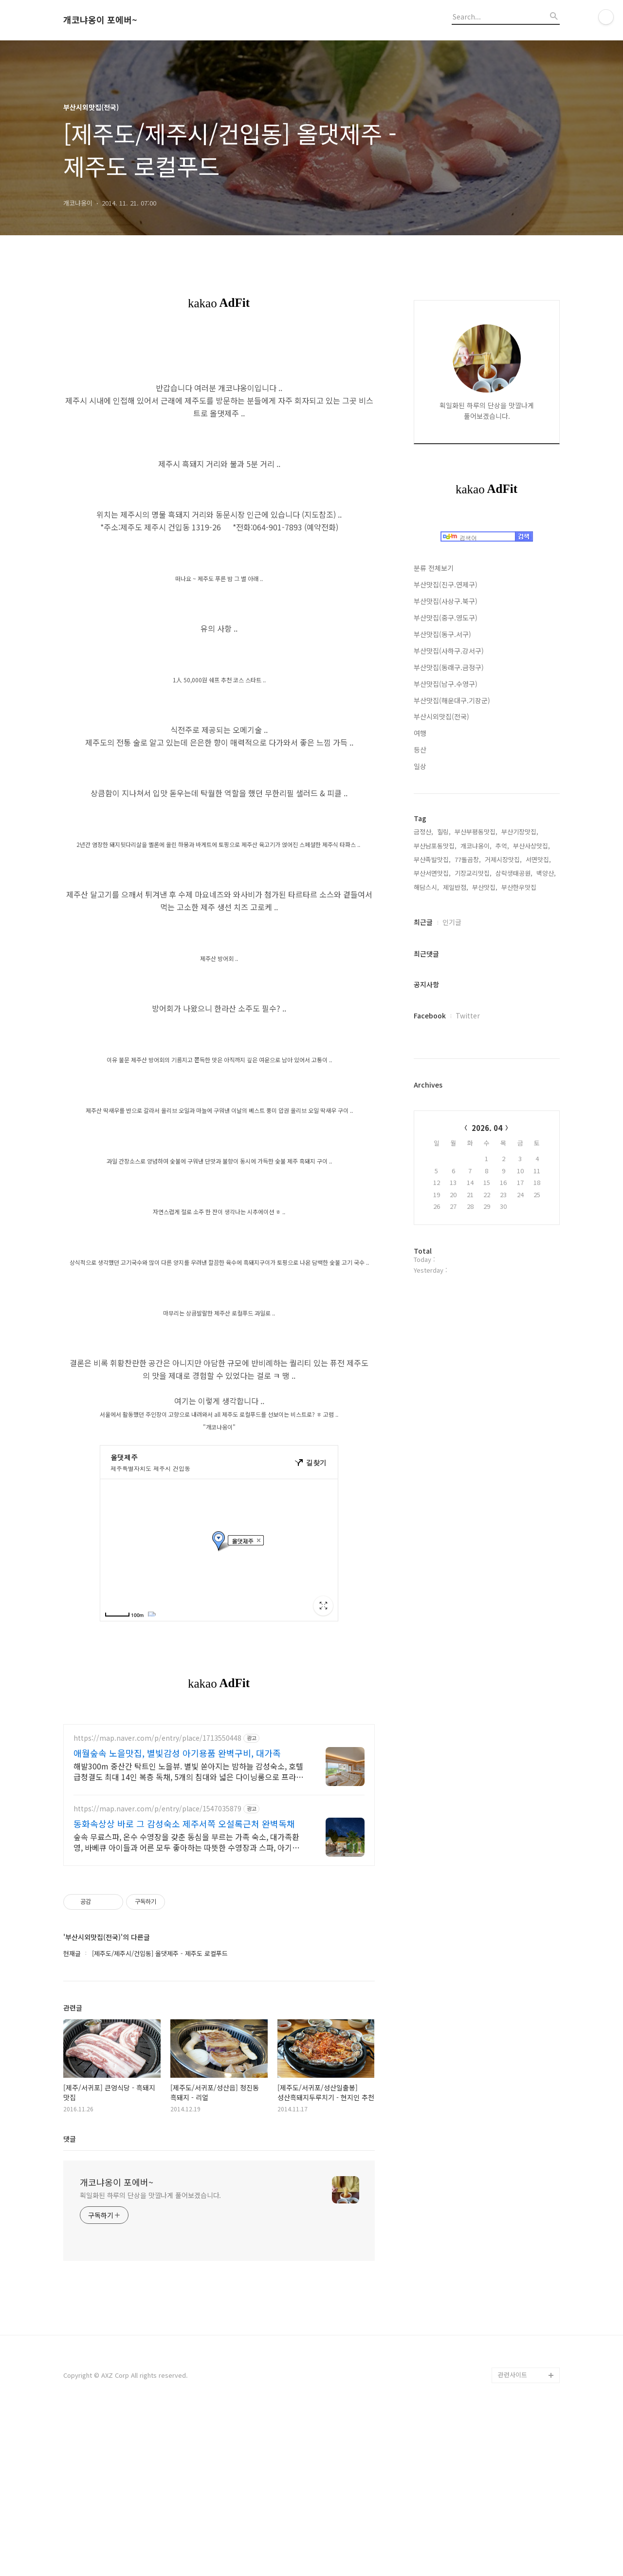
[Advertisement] (219, 1782)
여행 (420, 733)
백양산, (546, 873)
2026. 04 (487, 1128)
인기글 (451, 922)
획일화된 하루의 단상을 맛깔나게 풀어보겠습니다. (150, 2358)
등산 (420, 749)
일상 (420, 766)
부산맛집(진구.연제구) (445, 584)
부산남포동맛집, (435, 845)
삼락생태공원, (513, 873)
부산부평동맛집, (476, 831)
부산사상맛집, (531, 845)
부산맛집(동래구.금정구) (449, 667)
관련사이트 (512, 2537)
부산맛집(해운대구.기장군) (452, 700)
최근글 (423, 922)
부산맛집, (484, 887)
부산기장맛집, (519, 831)
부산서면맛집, (432, 873)
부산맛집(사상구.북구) (445, 601)
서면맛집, (538, 859)
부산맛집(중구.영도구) (445, 617)
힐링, (444, 831)
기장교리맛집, (473, 873)
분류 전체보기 (434, 568)
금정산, (423, 831)
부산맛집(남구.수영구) (445, 684)
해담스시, (426, 887)
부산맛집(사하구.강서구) (449, 651)
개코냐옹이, (476, 845)
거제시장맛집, (503, 859)
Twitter (468, 1015)
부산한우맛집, (519, 887)
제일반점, (455, 887)
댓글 (69, 2301)
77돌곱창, (468, 859)
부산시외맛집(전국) (441, 716)
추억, (502, 845)
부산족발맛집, (432, 859)
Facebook (430, 1015)
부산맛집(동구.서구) (442, 634)
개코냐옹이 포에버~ (100, 20)
